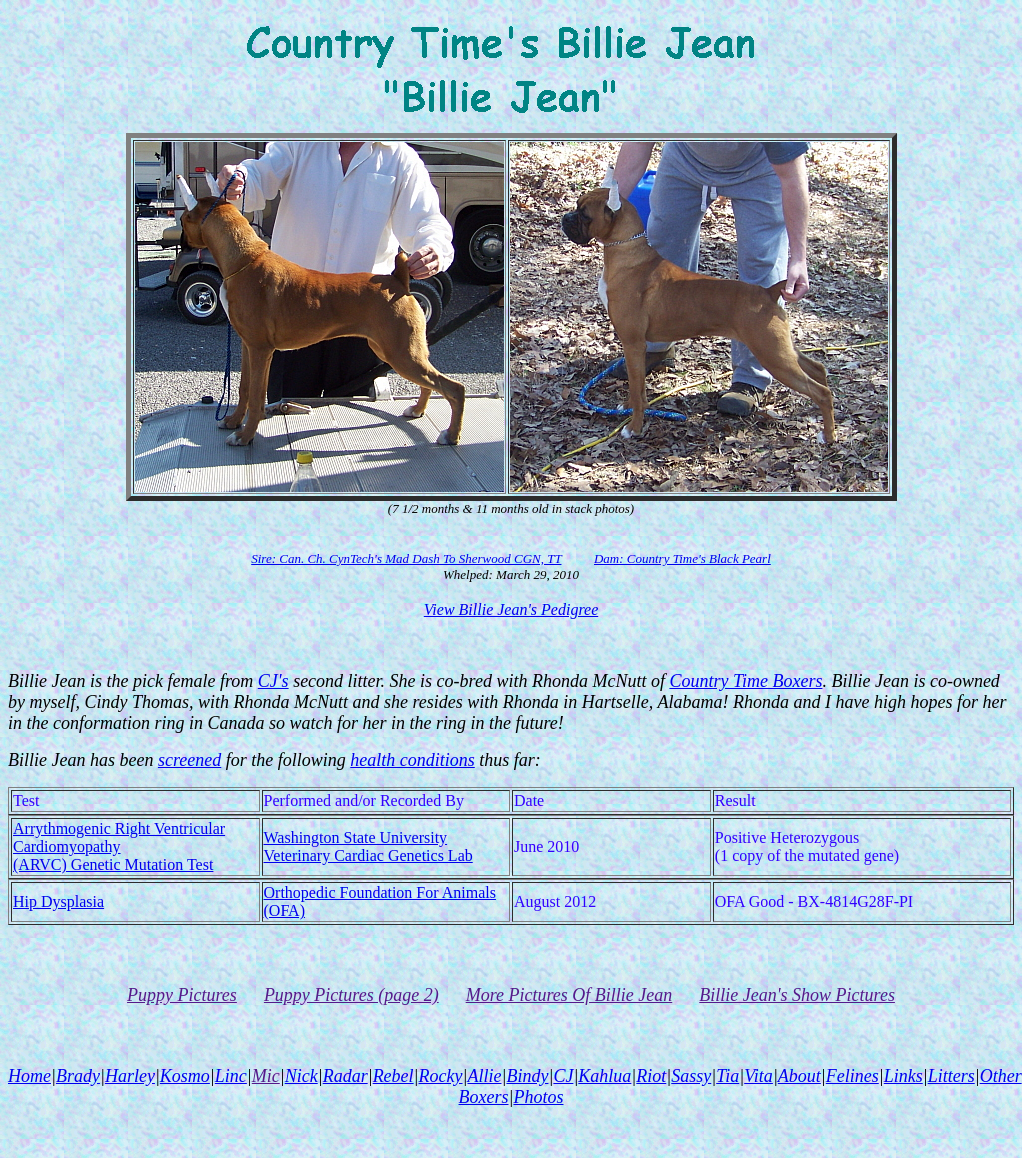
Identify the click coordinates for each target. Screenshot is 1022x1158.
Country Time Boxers (745, 681)
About (799, 1076)
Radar (345, 1076)
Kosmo (185, 1076)
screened (189, 760)
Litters (951, 1076)
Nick (301, 1076)
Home (29, 1076)
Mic (266, 1076)
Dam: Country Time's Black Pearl (682, 558)
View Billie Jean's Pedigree (511, 609)
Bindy (527, 1076)
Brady (78, 1076)
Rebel (393, 1076)
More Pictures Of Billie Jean (569, 995)
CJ (563, 1076)
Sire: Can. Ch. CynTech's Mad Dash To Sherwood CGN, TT (406, 558)
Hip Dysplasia (58, 901)
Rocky (441, 1076)
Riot (651, 1076)
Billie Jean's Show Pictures (797, 995)
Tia (727, 1076)
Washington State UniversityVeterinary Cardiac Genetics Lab (368, 846)
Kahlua (604, 1076)
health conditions (412, 760)
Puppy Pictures (182, 995)
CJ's (273, 681)
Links (903, 1076)
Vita (758, 1076)
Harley (130, 1076)
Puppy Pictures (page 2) (351, 995)
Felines (852, 1076)
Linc (231, 1076)
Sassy (691, 1076)
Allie (484, 1076)
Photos (538, 1097)
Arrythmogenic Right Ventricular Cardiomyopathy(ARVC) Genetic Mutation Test (119, 846)
